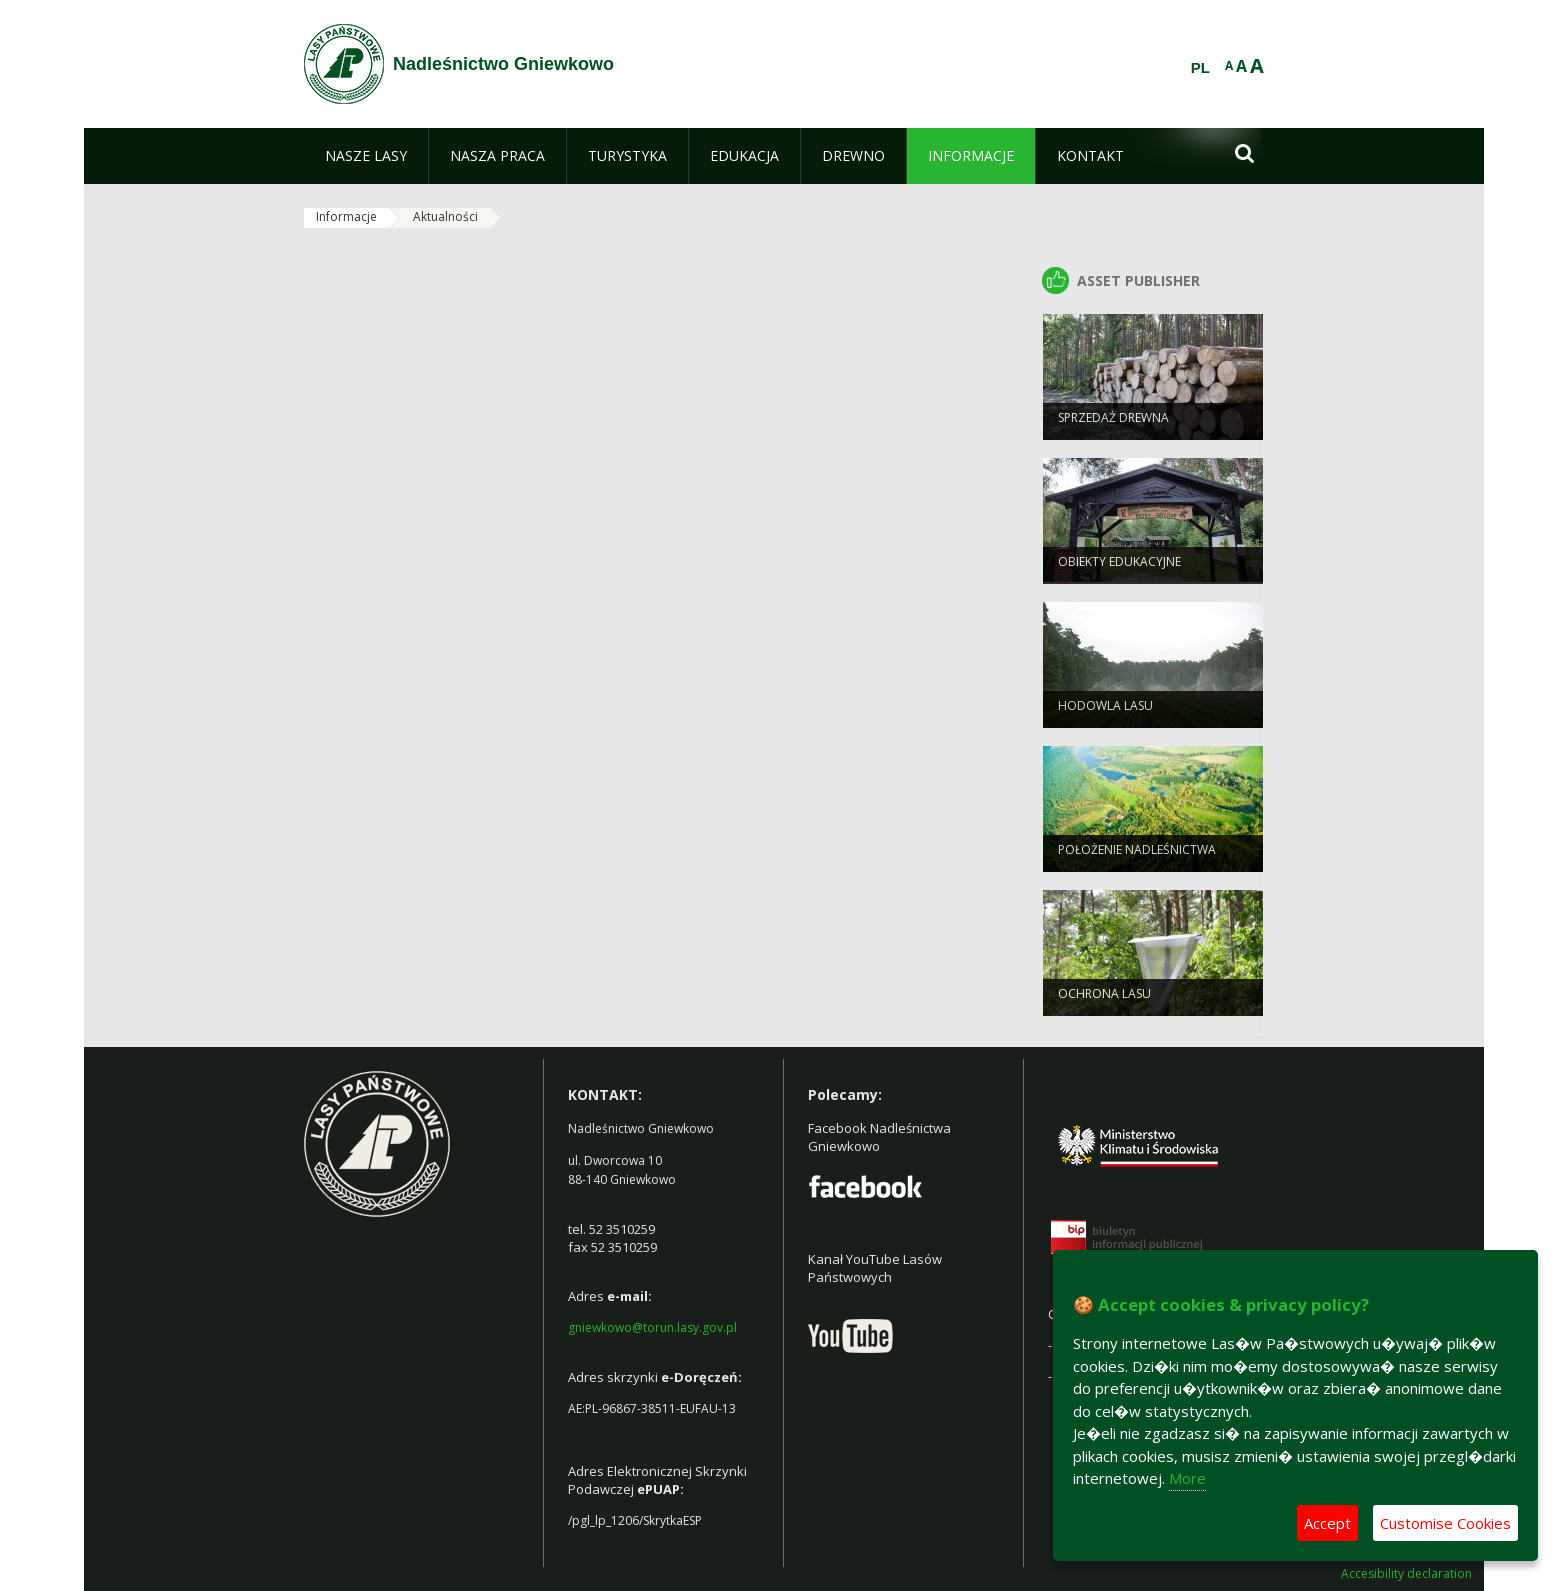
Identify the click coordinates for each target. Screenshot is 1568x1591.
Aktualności (445, 216)
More (1187, 1478)
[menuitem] (366, 156)
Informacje (346, 216)
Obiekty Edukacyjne (1119, 571)
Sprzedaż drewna (1113, 427)
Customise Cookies (1445, 1523)
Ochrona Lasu (1104, 1003)
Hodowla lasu (1105, 715)
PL (1200, 68)
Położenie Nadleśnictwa (1137, 859)
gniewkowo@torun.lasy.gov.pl (652, 1327)
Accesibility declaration (1406, 1574)
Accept (1327, 1523)
